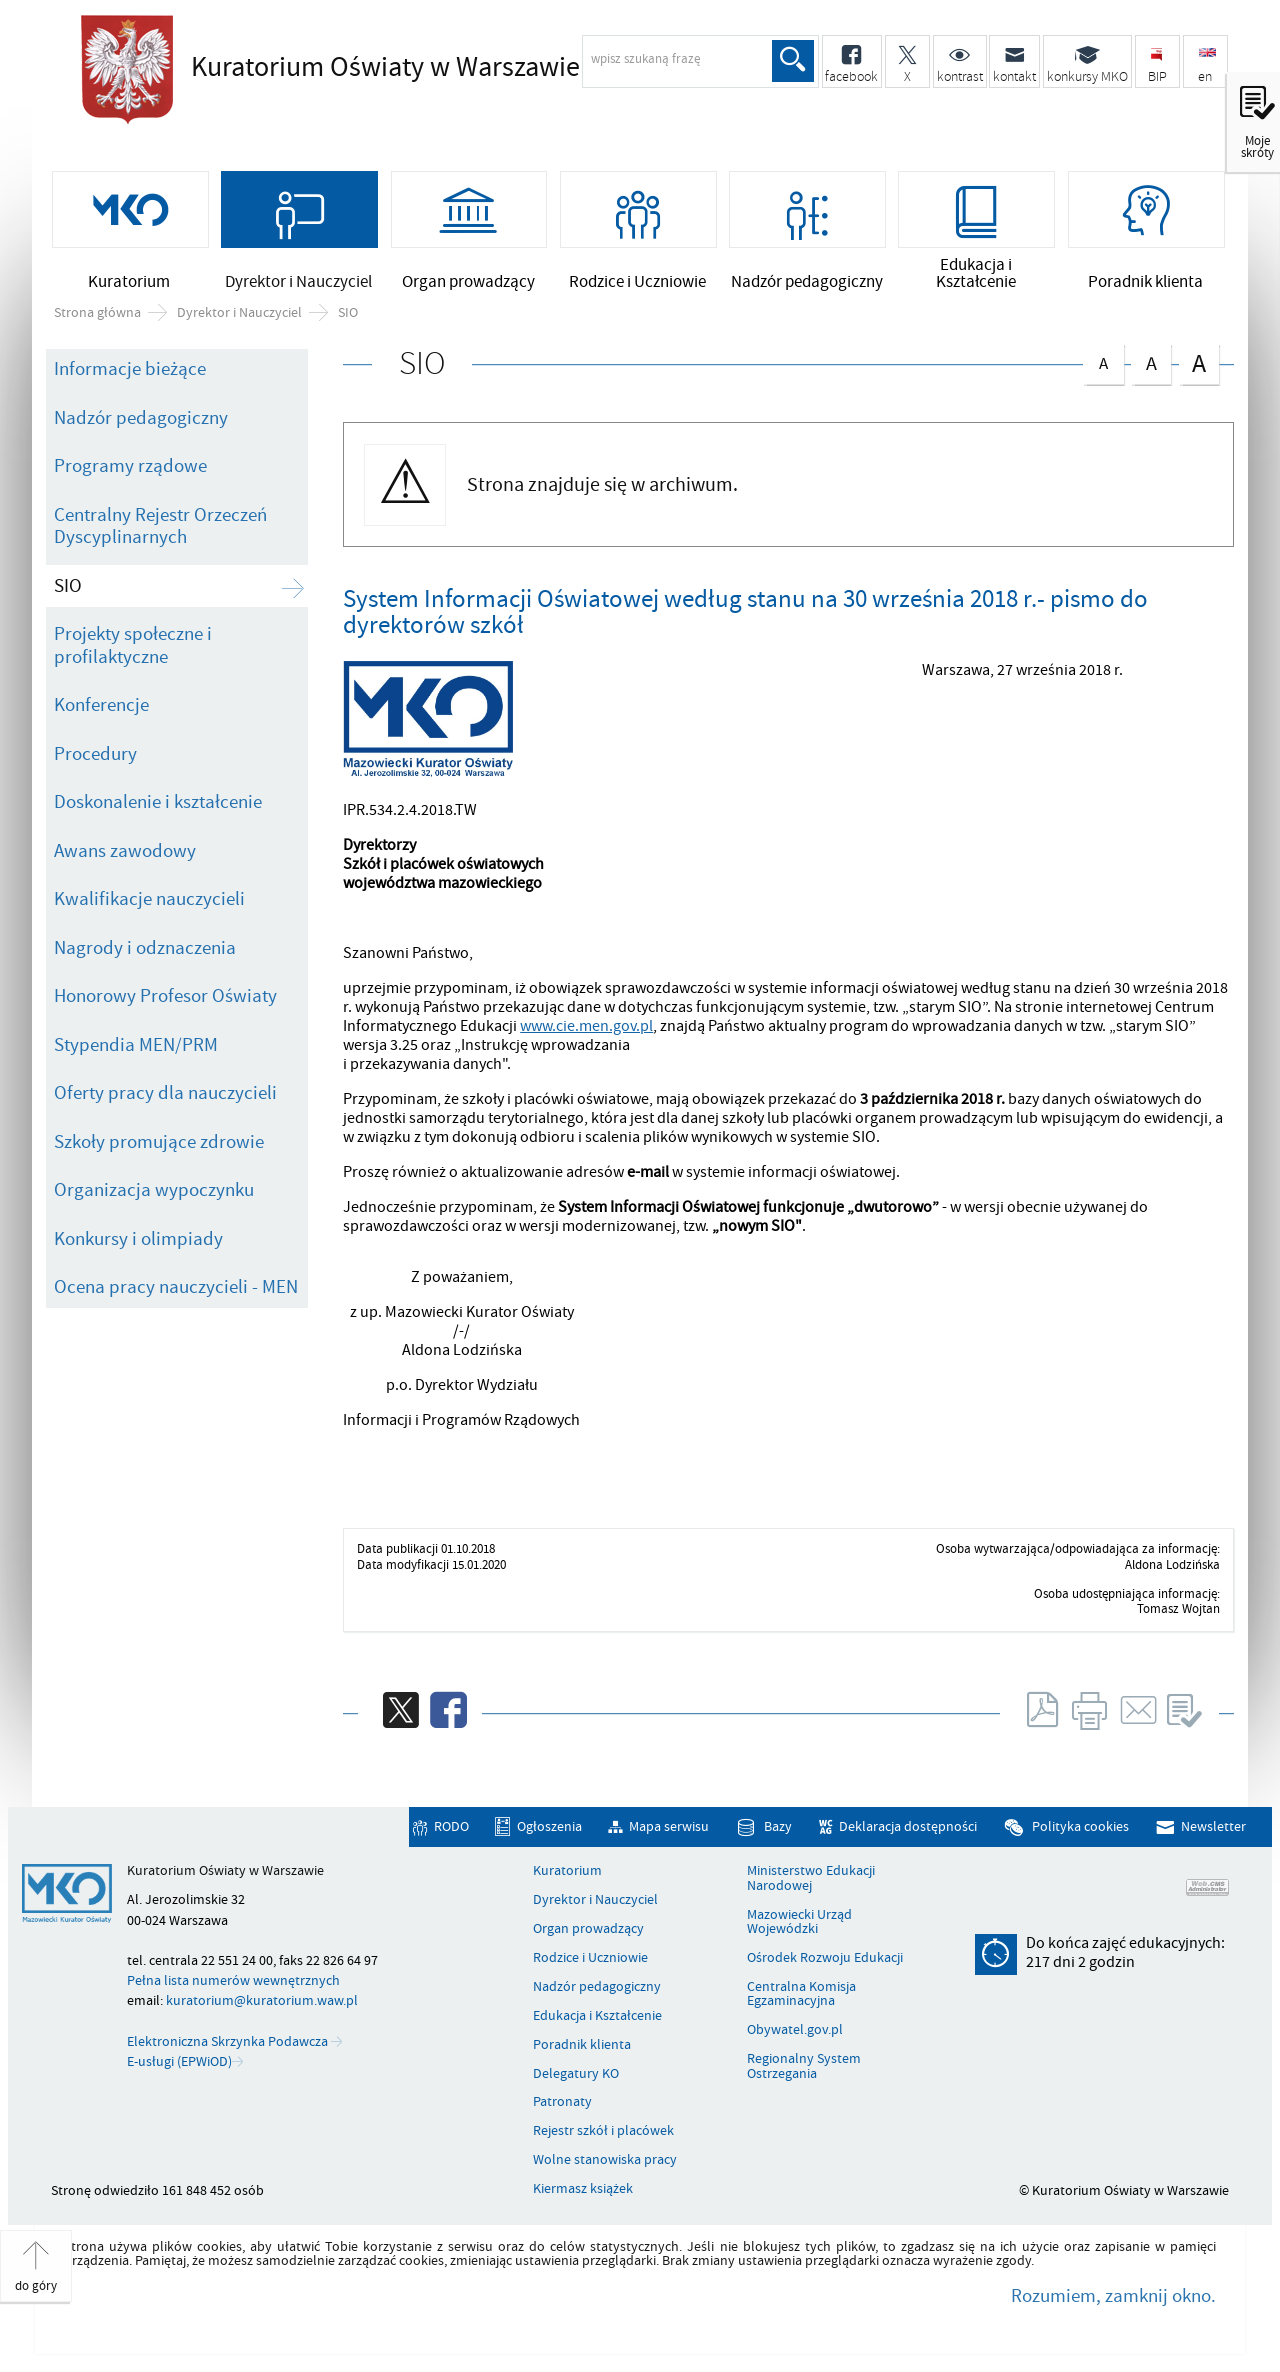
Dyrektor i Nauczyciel (239, 316)
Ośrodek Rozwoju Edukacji (825, 1962)
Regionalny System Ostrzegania (804, 2070)
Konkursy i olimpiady (138, 1242)
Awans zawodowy (125, 855)
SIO (348, 316)
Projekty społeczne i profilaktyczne (133, 649)
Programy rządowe (130, 470)
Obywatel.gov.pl (795, 2034)
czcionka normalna (1103, 363)
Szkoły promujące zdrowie (159, 1145)
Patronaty (562, 2106)
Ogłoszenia (549, 1830)
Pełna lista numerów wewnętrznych (233, 1984)
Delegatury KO (576, 2077)
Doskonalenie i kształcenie (158, 806)
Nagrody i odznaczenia (145, 951)
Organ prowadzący (588, 1933)
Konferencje (101, 709)
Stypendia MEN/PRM (136, 1048)
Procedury (95, 758)
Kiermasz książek (583, 2193)
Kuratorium (567, 1875)
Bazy (778, 1830)
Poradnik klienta (582, 2049)
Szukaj (793, 61)
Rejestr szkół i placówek (603, 2135)
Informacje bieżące (130, 373)
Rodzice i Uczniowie (590, 1962)
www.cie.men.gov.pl (586, 1030)
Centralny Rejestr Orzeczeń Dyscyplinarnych (160, 530)
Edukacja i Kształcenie (597, 2020)
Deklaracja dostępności (908, 1830)
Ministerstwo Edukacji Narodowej (811, 1882)
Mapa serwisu (669, 1830)
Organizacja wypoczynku (154, 1194)
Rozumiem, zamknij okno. (1113, 2300)
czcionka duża (1199, 366)
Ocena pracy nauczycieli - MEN (176, 1291)
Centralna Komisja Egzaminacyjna (801, 1998)
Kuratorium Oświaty (385, 67)
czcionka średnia (1151, 364)
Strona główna (97, 316)
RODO (451, 1830)
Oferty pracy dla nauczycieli (165, 1097)
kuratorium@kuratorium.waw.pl (262, 2004)
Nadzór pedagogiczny (141, 422)
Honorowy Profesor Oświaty (165, 1000)
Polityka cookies (1080, 1830)
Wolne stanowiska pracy (605, 2164)
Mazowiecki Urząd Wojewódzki (799, 1926)
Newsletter (1213, 1830)
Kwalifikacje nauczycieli (149, 903)
